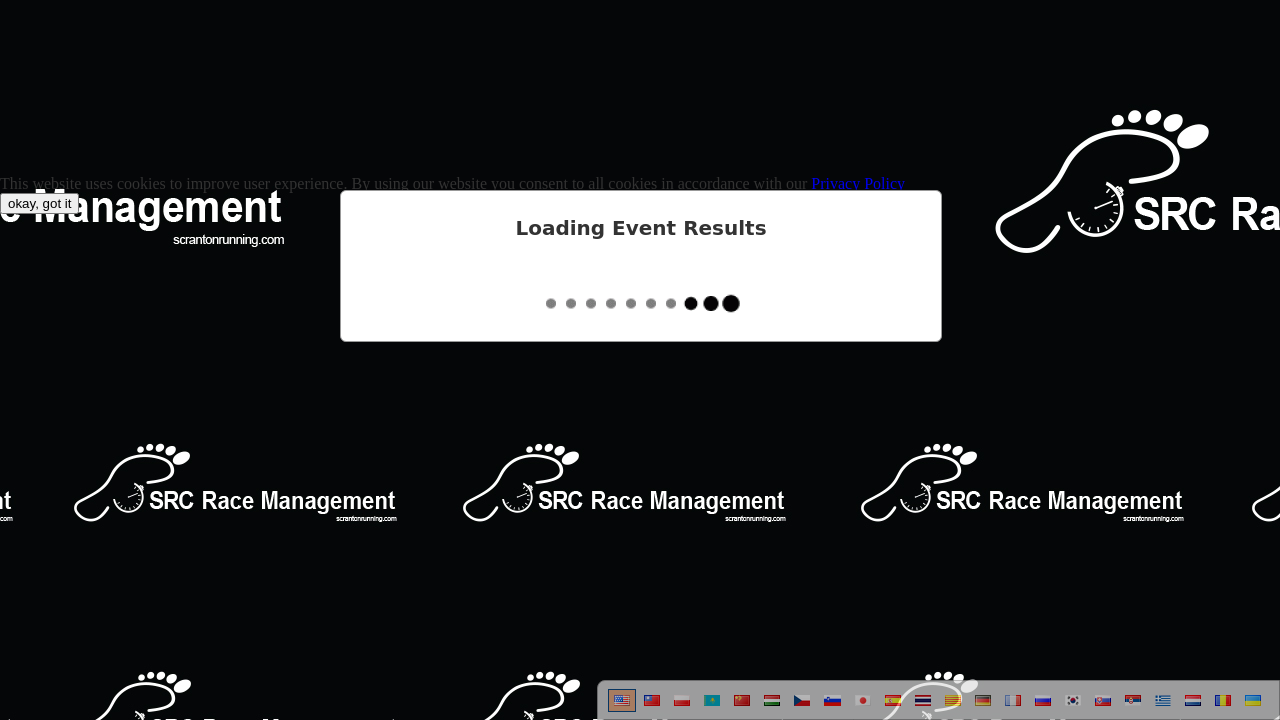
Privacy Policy (858, 183)
